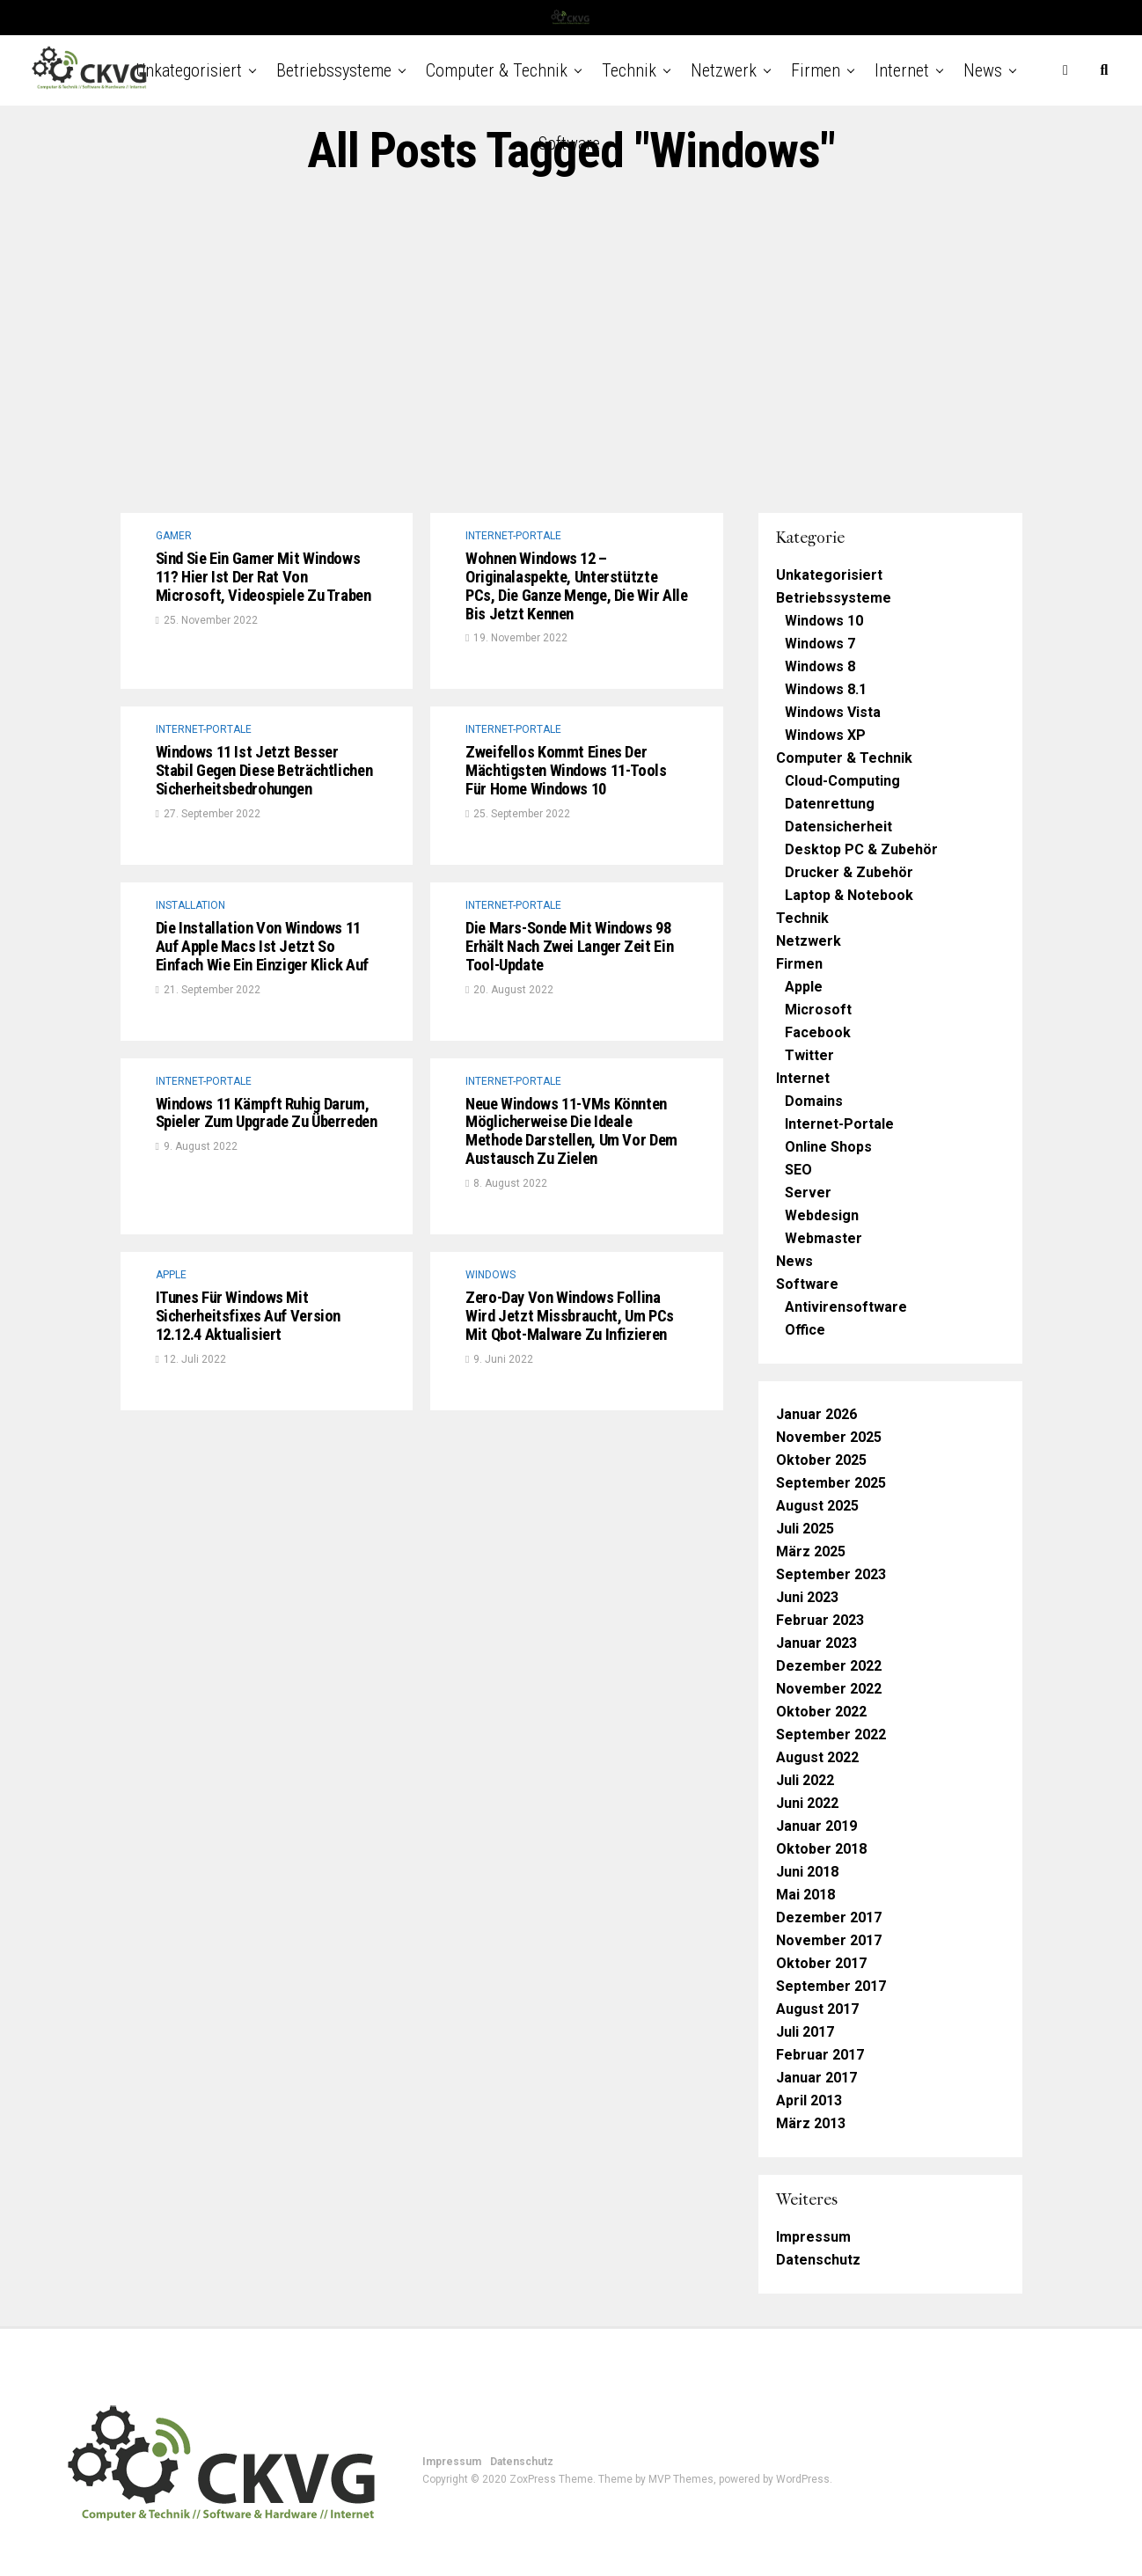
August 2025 (817, 1505)
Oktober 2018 (821, 1849)
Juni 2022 (807, 1803)
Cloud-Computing (842, 780)
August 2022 (817, 1757)
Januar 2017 (816, 2077)
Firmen (815, 70)
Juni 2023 (807, 1597)
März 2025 (811, 1551)
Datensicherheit (838, 826)
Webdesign (822, 1215)
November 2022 (829, 1688)
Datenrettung (830, 803)
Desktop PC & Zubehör (861, 849)
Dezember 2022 (829, 1666)
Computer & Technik (496, 70)
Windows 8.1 (826, 689)
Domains (814, 1101)
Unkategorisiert (188, 70)
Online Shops (828, 1146)
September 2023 (831, 1574)
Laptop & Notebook (849, 895)
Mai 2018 (805, 1894)
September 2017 (831, 1986)
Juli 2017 (805, 2031)
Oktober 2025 (821, 1460)
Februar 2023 (820, 1620)
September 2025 (831, 1483)
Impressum (813, 2236)
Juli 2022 (805, 1780)
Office (805, 1329)
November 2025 (829, 1437)
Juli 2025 (805, 1528)
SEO (798, 1169)
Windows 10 (824, 620)
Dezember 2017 (829, 1917)
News (982, 70)
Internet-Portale (839, 1124)
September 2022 (831, 1734)
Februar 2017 (820, 2054)
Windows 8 (820, 666)
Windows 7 (820, 643)
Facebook (818, 1032)
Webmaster (823, 1238)
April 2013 (809, 2100)
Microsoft (818, 1009)
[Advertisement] (571, 346)
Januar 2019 (816, 1826)
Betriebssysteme (334, 70)
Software (569, 143)
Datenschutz (818, 2259)
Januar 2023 (816, 1643)
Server (808, 1192)
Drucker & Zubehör (849, 872)
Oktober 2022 (821, 1711)
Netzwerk (724, 70)
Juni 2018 (807, 1871)
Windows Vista (833, 712)
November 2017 (829, 1940)
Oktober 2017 (821, 1963)
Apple (804, 986)
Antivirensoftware (846, 1307)
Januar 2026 (816, 1414)
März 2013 (811, 2123)
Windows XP (825, 735)
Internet (902, 70)
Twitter (809, 1055)
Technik (629, 70)
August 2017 (817, 2009)
